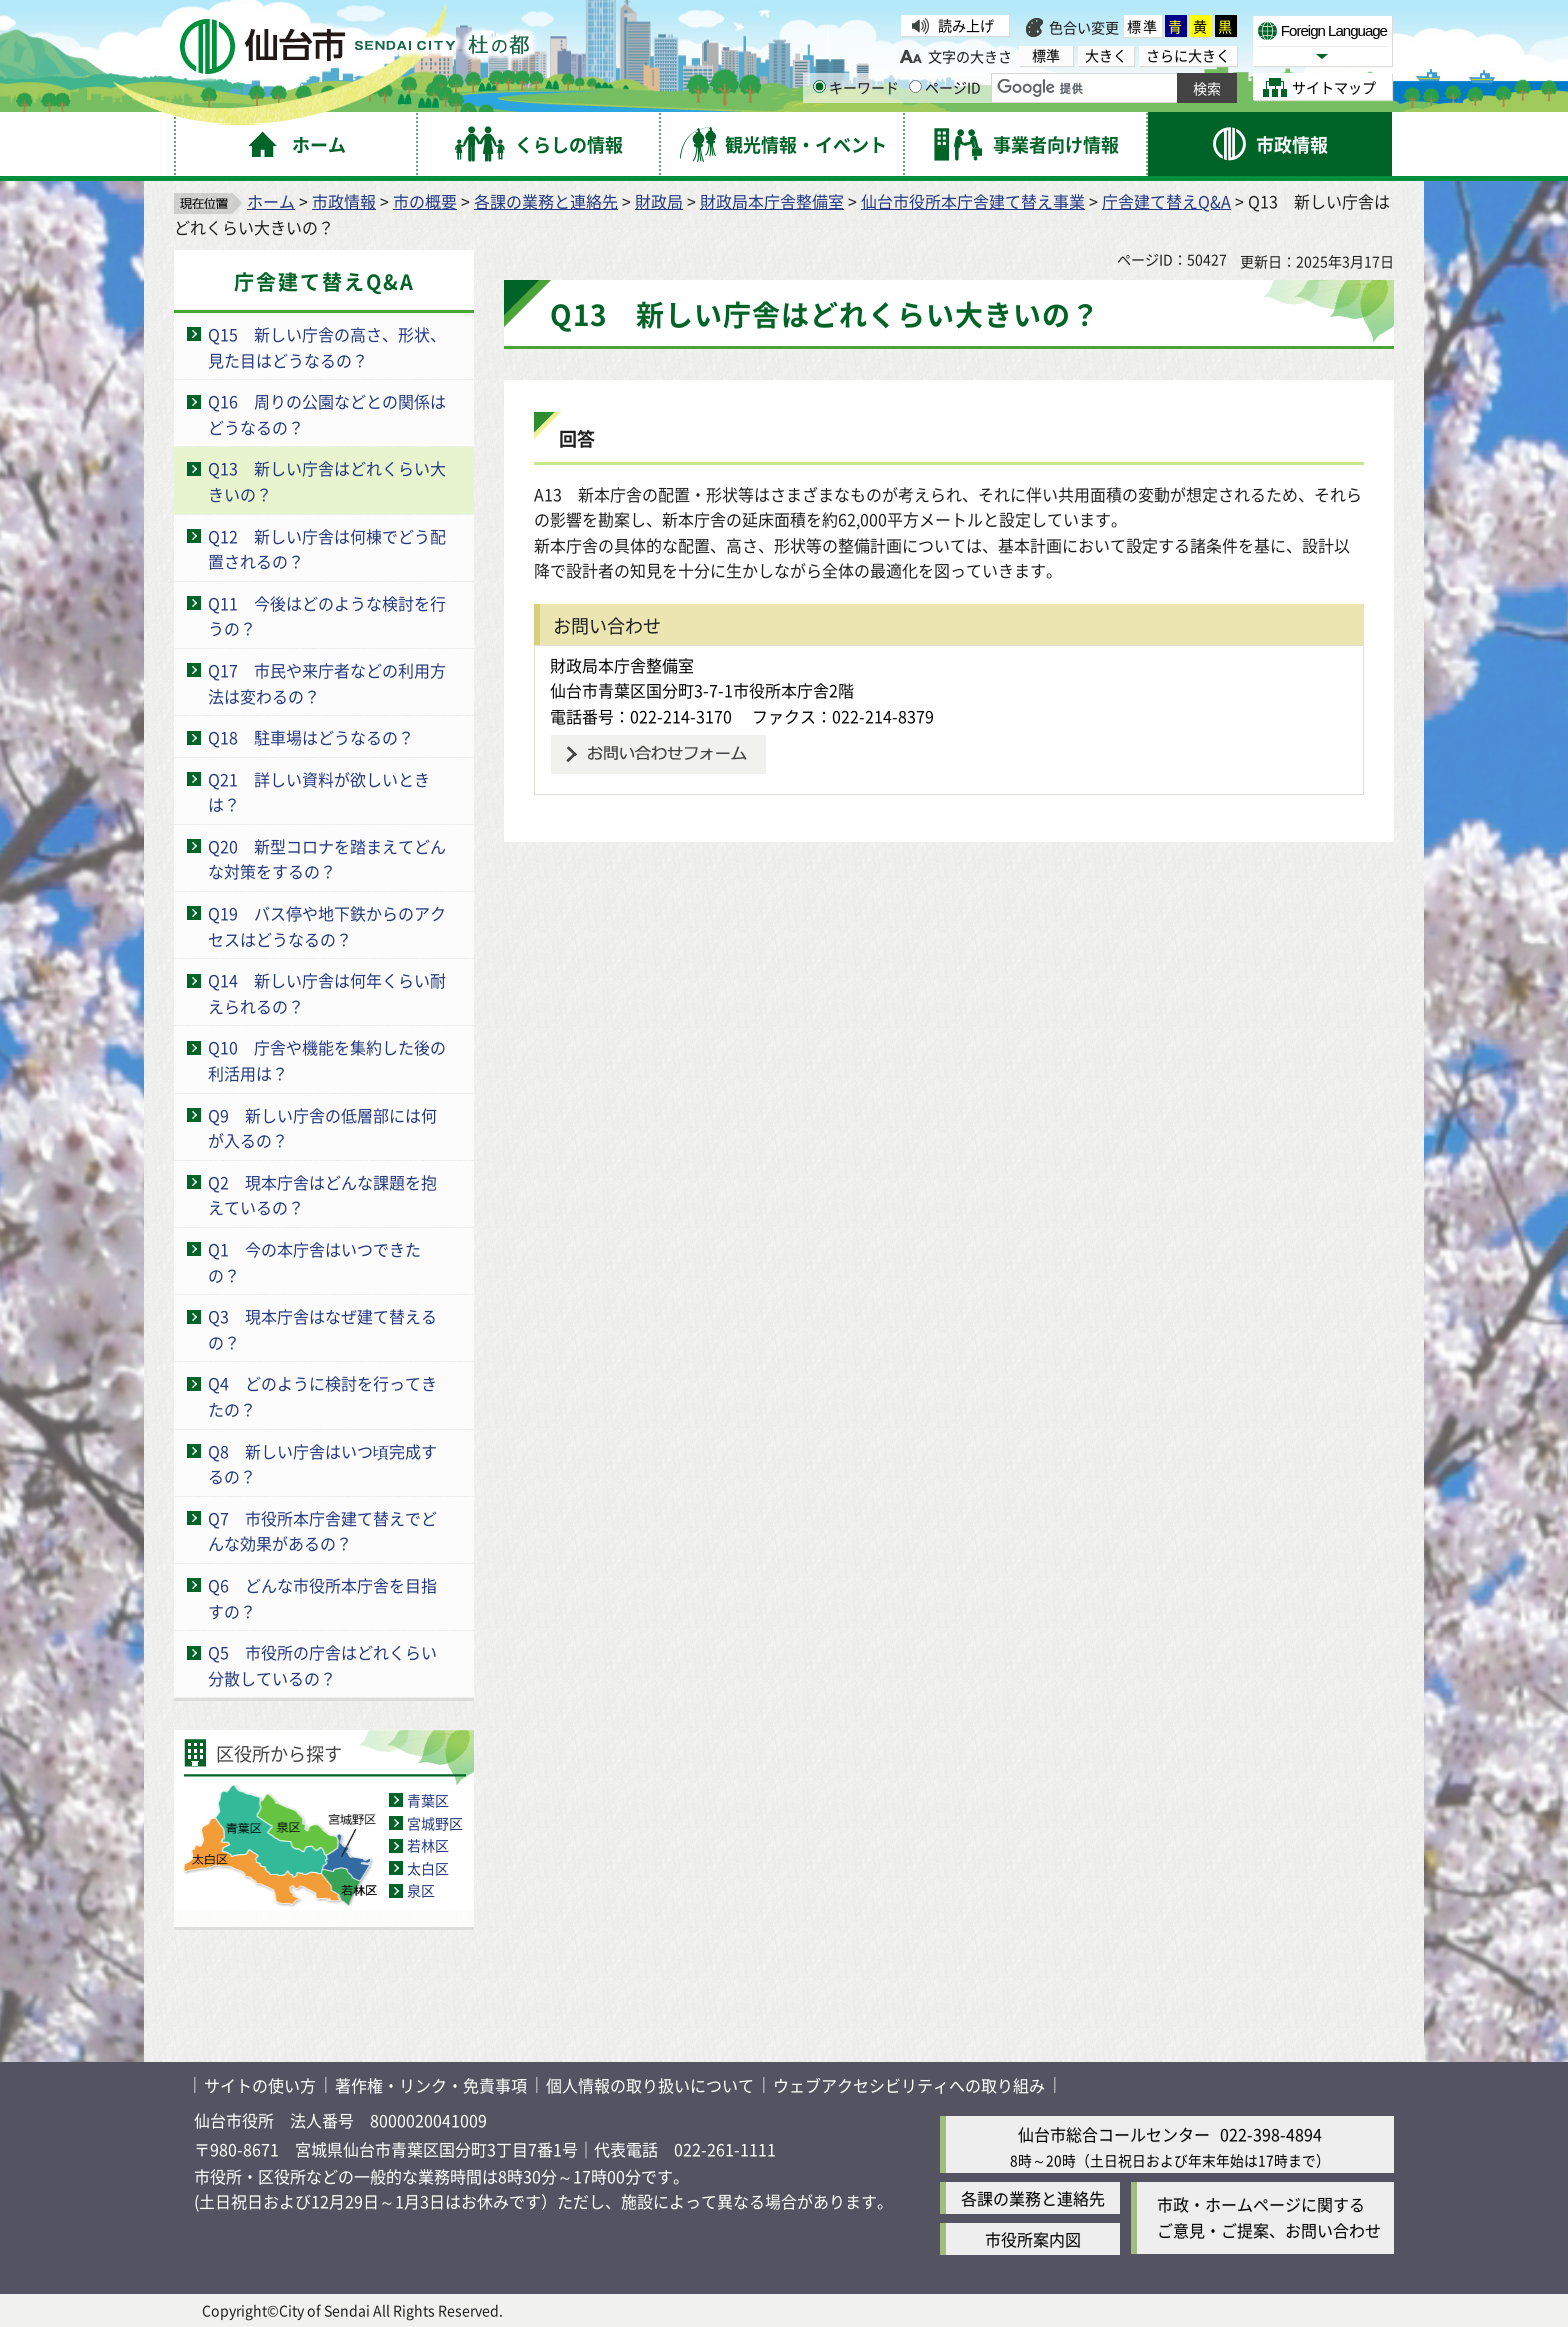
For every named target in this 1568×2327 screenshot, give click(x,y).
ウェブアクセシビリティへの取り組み (909, 2085)
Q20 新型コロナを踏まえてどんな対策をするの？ (327, 859)
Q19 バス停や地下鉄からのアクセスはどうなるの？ (327, 926)
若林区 (428, 1845)
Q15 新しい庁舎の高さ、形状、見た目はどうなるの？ (327, 347)
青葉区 (428, 1800)
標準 (1143, 26)
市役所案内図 (1033, 2239)
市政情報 (344, 201)
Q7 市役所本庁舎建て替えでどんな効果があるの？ (322, 1531)
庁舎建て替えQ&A (1166, 201)
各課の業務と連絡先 (546, 201)
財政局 (659, 201)
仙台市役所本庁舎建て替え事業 (973, 201)
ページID (945, 87)
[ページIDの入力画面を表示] (915, 86)
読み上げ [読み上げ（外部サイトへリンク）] (966, 25)
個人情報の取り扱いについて (650, 2085)
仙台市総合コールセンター (1114, 2134)
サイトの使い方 (260, 2085)
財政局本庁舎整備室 (772, 201)
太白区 (428, 1868)
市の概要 (425, 201)
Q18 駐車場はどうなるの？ (311, 737)
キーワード (856, 87)
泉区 (421, 1890)
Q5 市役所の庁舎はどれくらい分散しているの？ (322, 1665)
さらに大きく (1188, 55)
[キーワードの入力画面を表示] (819, 86)
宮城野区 (435, 1823)
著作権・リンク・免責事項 (431, 2085)
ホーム (271, 201)
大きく (1106, 55)
